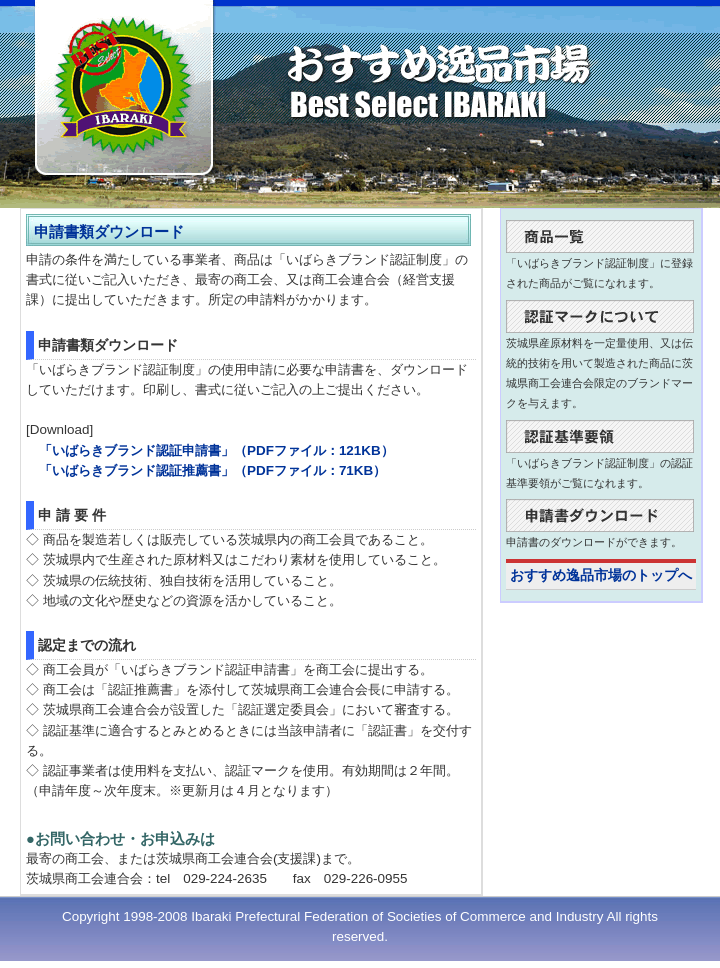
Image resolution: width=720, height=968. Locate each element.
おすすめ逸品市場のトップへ (601, 575)
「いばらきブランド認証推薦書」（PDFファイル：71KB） (212, 470)
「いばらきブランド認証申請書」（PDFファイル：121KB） (216, 450)
